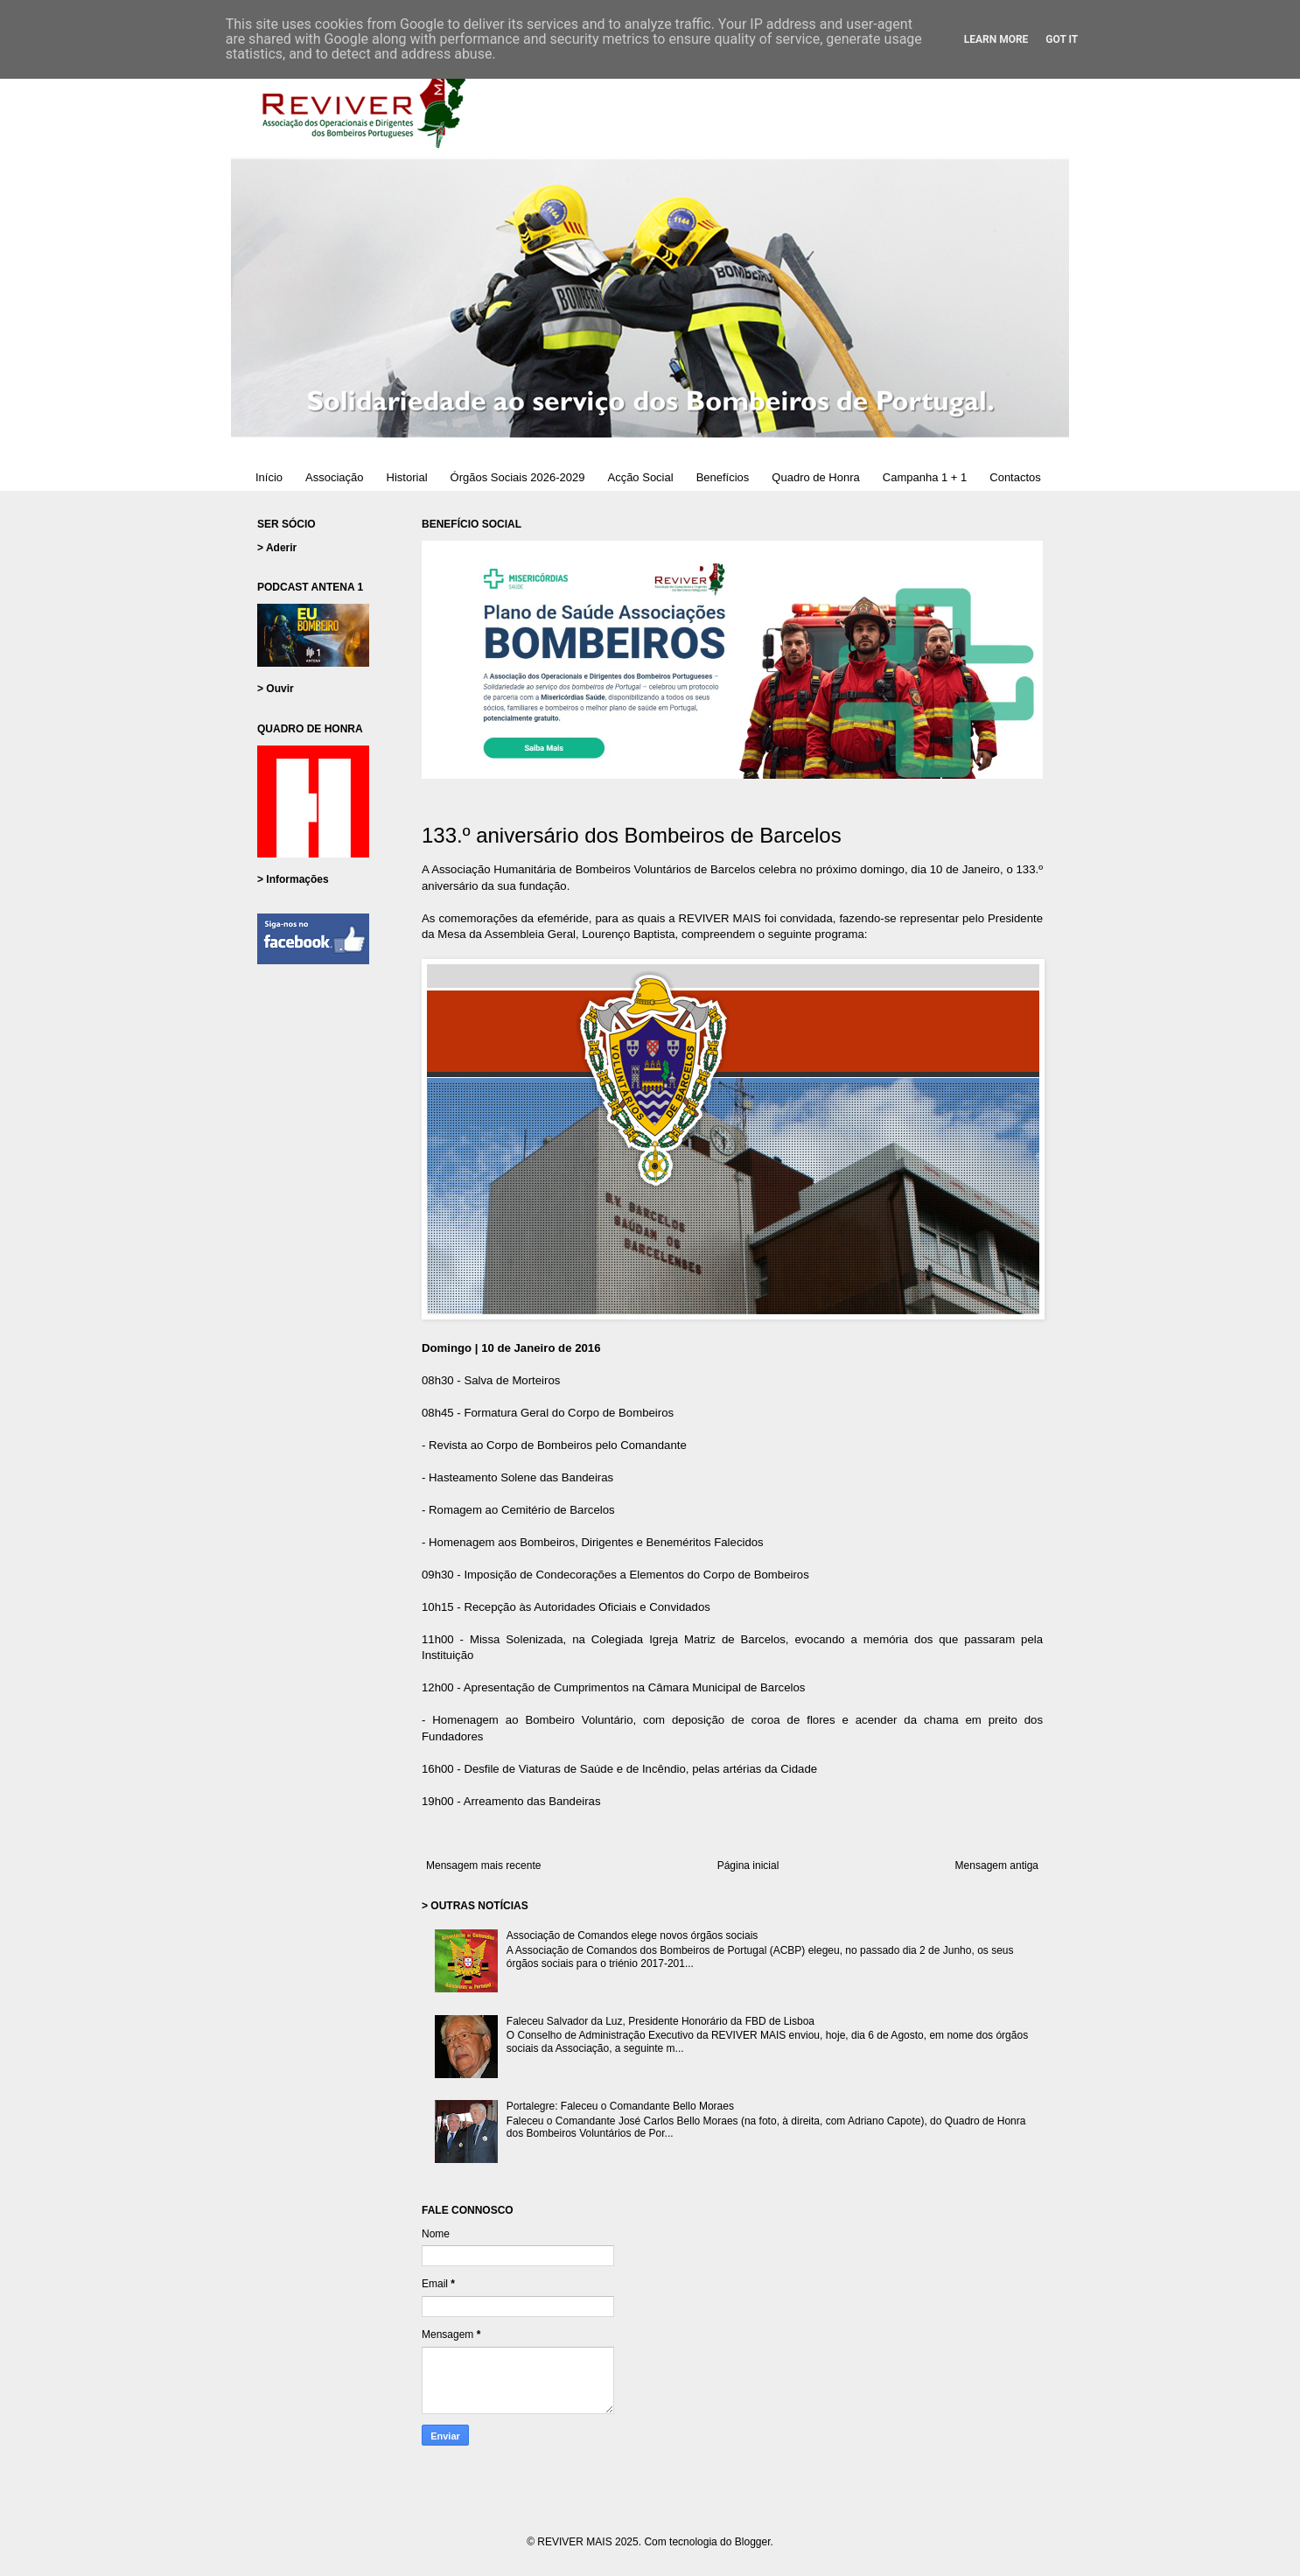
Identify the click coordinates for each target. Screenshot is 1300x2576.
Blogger (753, 2542)
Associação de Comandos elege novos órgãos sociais (632, 1935)
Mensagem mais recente (483, 1865)
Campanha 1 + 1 (925, 477)
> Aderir (277, 548)
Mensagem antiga (996, 1865)
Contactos (1015, 477)
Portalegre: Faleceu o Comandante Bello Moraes (620, 2106)
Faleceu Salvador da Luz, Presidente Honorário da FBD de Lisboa (660, 2021)
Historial (407, 477)
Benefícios (723, 477)
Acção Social (640, 477)
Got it (1061, 39)
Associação (334, 477)
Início (269, 477)
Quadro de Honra (815, 477)
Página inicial (748, 1865)
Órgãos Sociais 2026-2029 (518, 477)
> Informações (293, 879)
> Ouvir (275, 688)
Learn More (996, 39)
